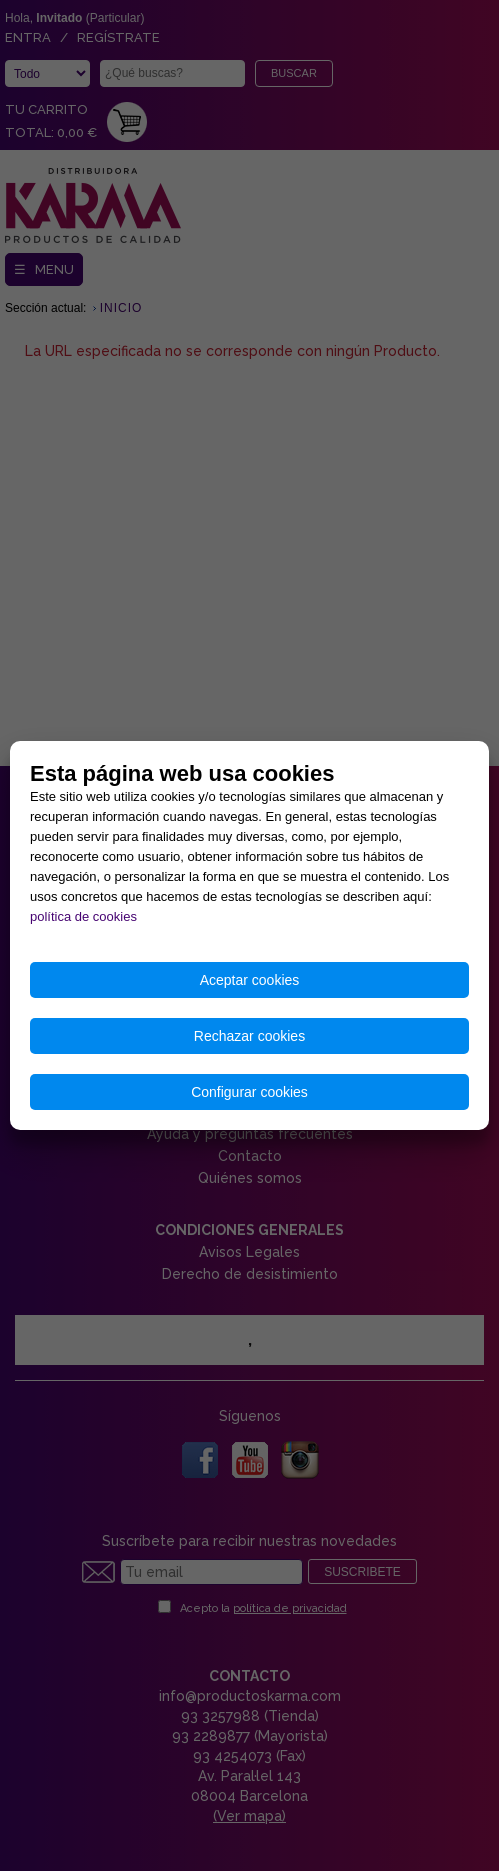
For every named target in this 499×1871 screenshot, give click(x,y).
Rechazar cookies (249, 1036)
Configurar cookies (249, 1092)
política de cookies (83, 916)
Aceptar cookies (250, 980)
